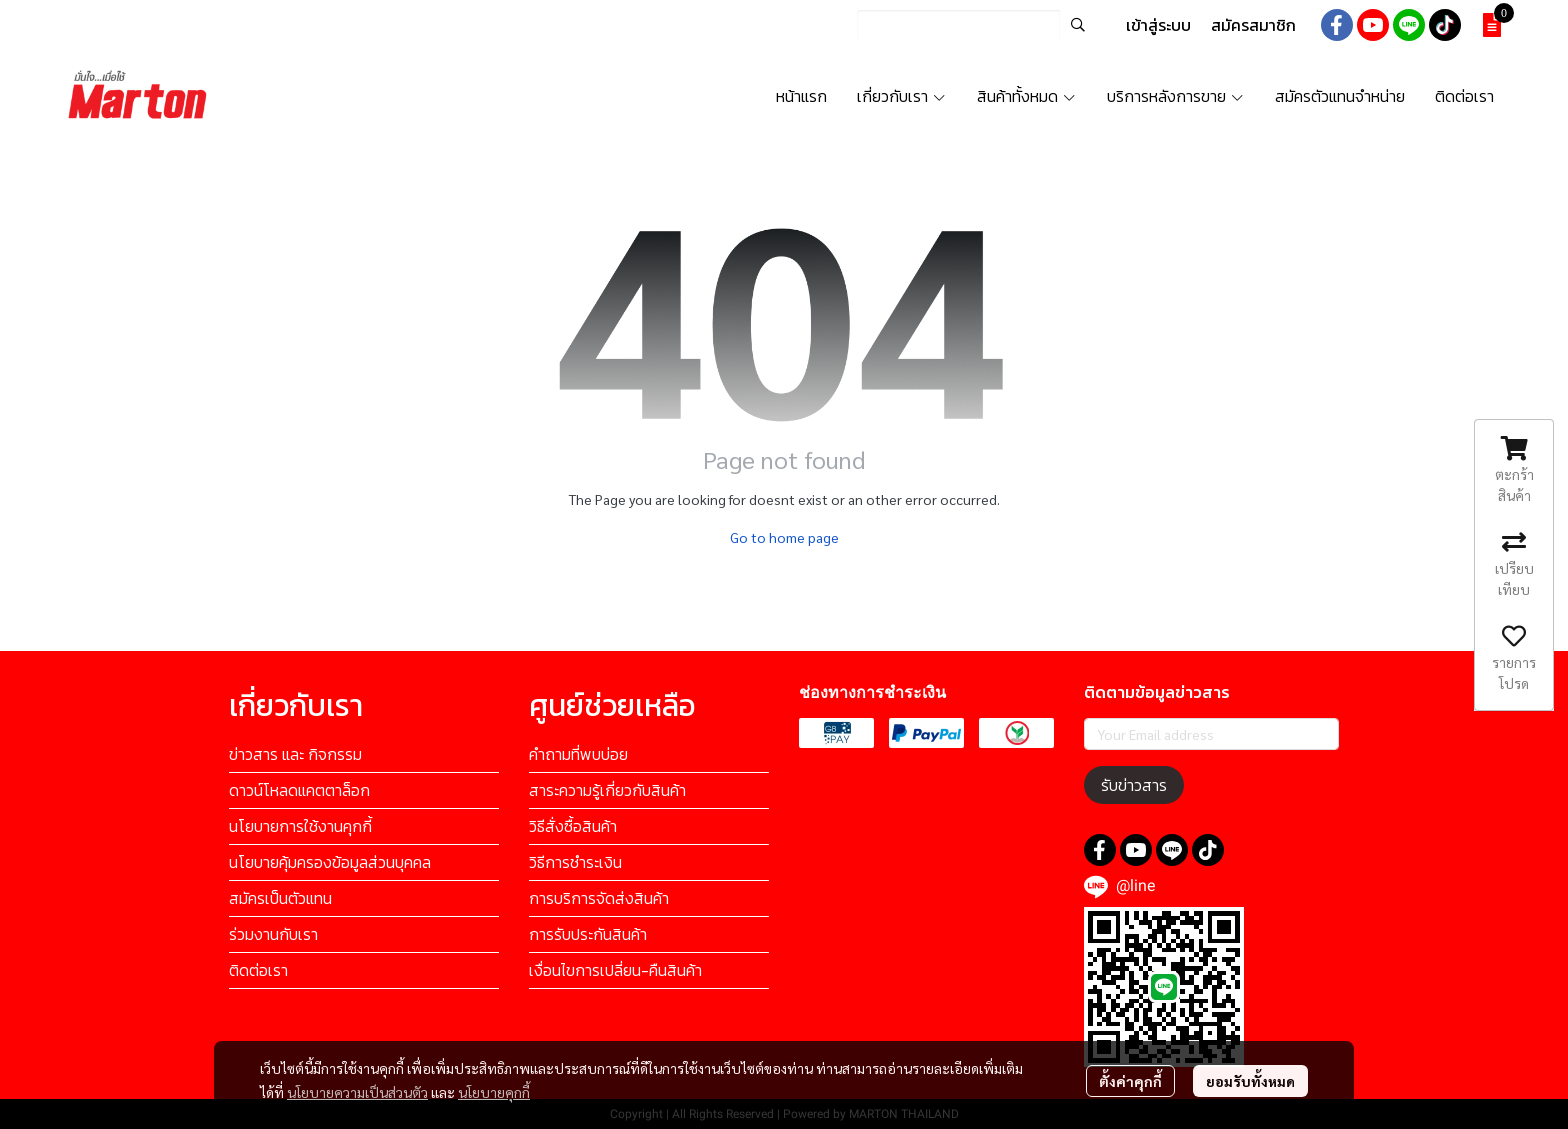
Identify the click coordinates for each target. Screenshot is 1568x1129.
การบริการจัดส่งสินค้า (599, 898)
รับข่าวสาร (1134, 785)
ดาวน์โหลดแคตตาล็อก (299, 790)
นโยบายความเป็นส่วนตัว (357, 1092)
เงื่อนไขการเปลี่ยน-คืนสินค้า (615, 970)
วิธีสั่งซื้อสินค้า (573, 826)
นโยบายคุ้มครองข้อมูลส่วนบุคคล (330, 862)
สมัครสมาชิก (1253, 25)
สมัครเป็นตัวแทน (280, 898)
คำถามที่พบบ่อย (578, 754)
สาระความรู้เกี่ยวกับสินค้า (607, 790)
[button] (976, 25)
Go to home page (784, 537)
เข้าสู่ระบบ (1158, 25)
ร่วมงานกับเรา (273, 934)
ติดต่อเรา (258, 970)
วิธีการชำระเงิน (575, 862)
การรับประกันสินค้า (588, 934)
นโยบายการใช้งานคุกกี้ (300, 826)
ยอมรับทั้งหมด (1250, 1081)
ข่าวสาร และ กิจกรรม (295, 754)
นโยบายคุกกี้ (494, 1092)
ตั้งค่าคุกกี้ (1130, 1081)
